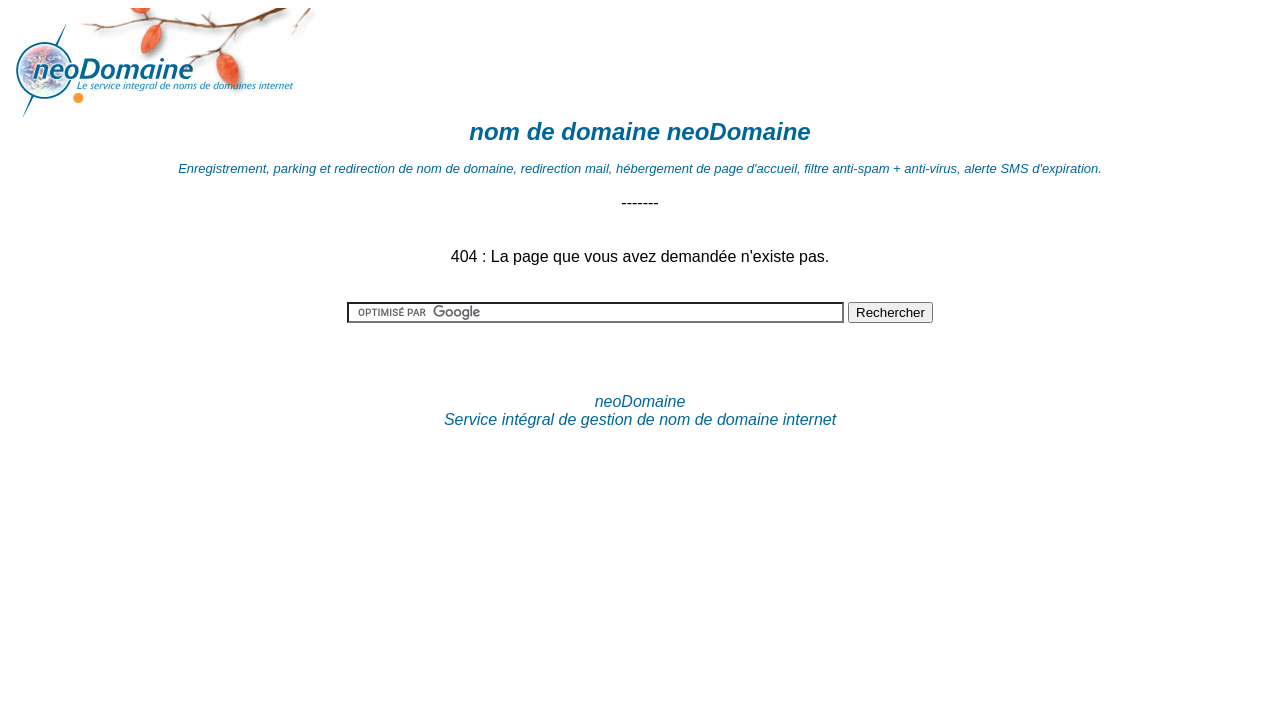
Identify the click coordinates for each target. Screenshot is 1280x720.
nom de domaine (564, 131)
